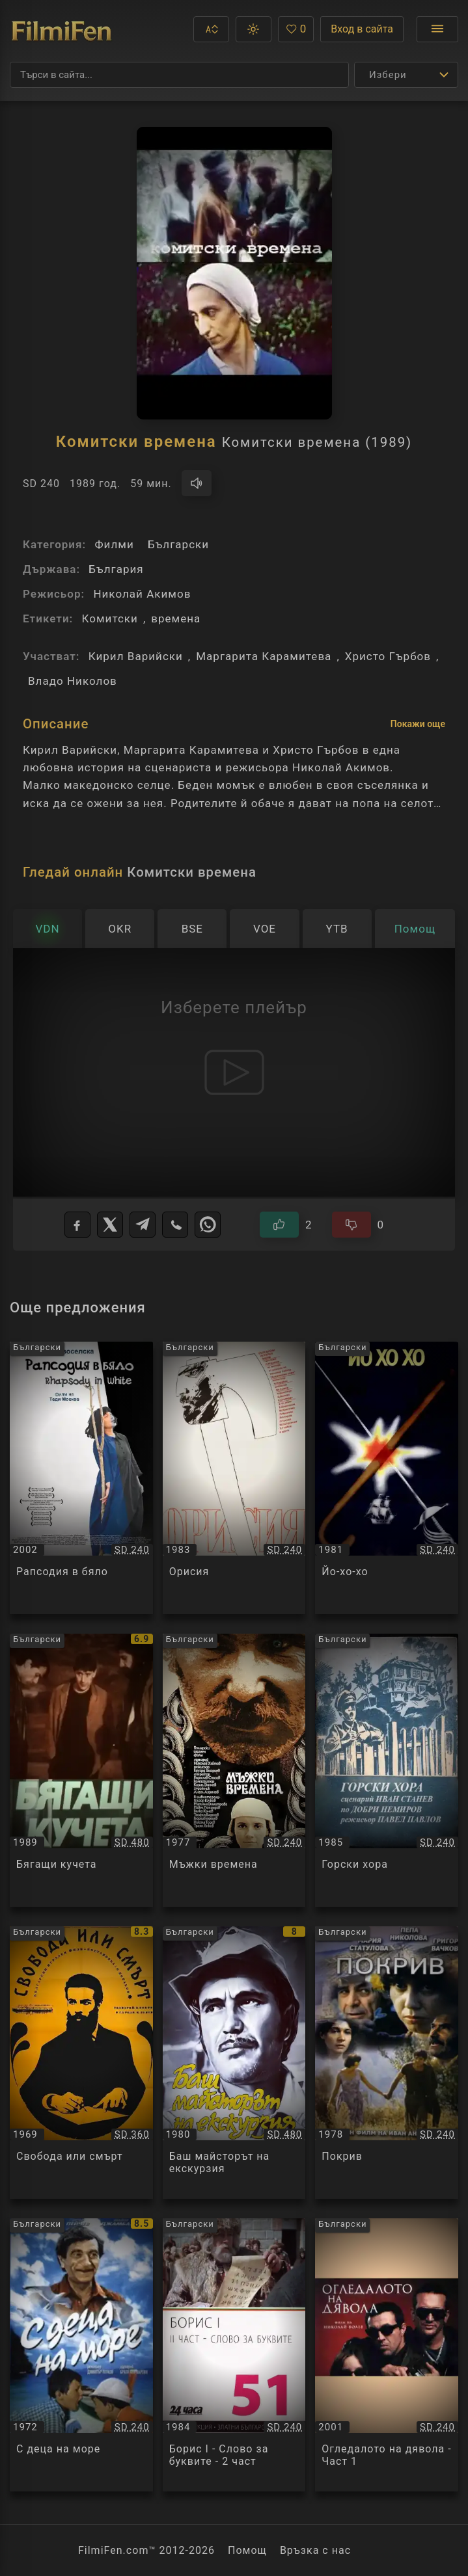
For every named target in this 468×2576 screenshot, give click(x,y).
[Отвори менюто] (437, 29)
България (116, 569)
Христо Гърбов (388, 656)
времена (175, 618)
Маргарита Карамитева (263, 656)
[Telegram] (143, 1225)
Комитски (109, 618)
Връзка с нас (315, 2550)
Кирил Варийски (136, 656)
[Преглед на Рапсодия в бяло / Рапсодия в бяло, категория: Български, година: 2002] (81, 1478)
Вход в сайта (362, 29)
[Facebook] (77, 1225)
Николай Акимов (142, 593)
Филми (113, 544)
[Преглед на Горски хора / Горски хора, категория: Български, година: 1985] (386, 1770)
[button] (211, 29)
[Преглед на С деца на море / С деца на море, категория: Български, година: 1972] (81, 2354)
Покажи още (418, 724)
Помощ (247, 2550)
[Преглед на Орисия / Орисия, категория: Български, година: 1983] (234, 1478)
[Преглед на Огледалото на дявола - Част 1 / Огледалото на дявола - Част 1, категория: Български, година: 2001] (386, 2354)
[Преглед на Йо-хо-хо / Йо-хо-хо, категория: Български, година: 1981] (386, 1478)
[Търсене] (179, 75)
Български (178, 544)
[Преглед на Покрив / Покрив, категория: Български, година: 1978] (386, 2062)
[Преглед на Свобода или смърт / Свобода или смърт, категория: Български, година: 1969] (81, 2062)
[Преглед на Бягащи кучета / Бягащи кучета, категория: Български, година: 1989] (81, 1770)
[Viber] (175, 1225)
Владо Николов (72, 680)
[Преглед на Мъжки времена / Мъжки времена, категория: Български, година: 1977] (234, 1770)
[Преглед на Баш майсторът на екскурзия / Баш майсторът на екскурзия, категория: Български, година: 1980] (234, 2062)
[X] (110, 1225)
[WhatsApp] (208, 1225)
